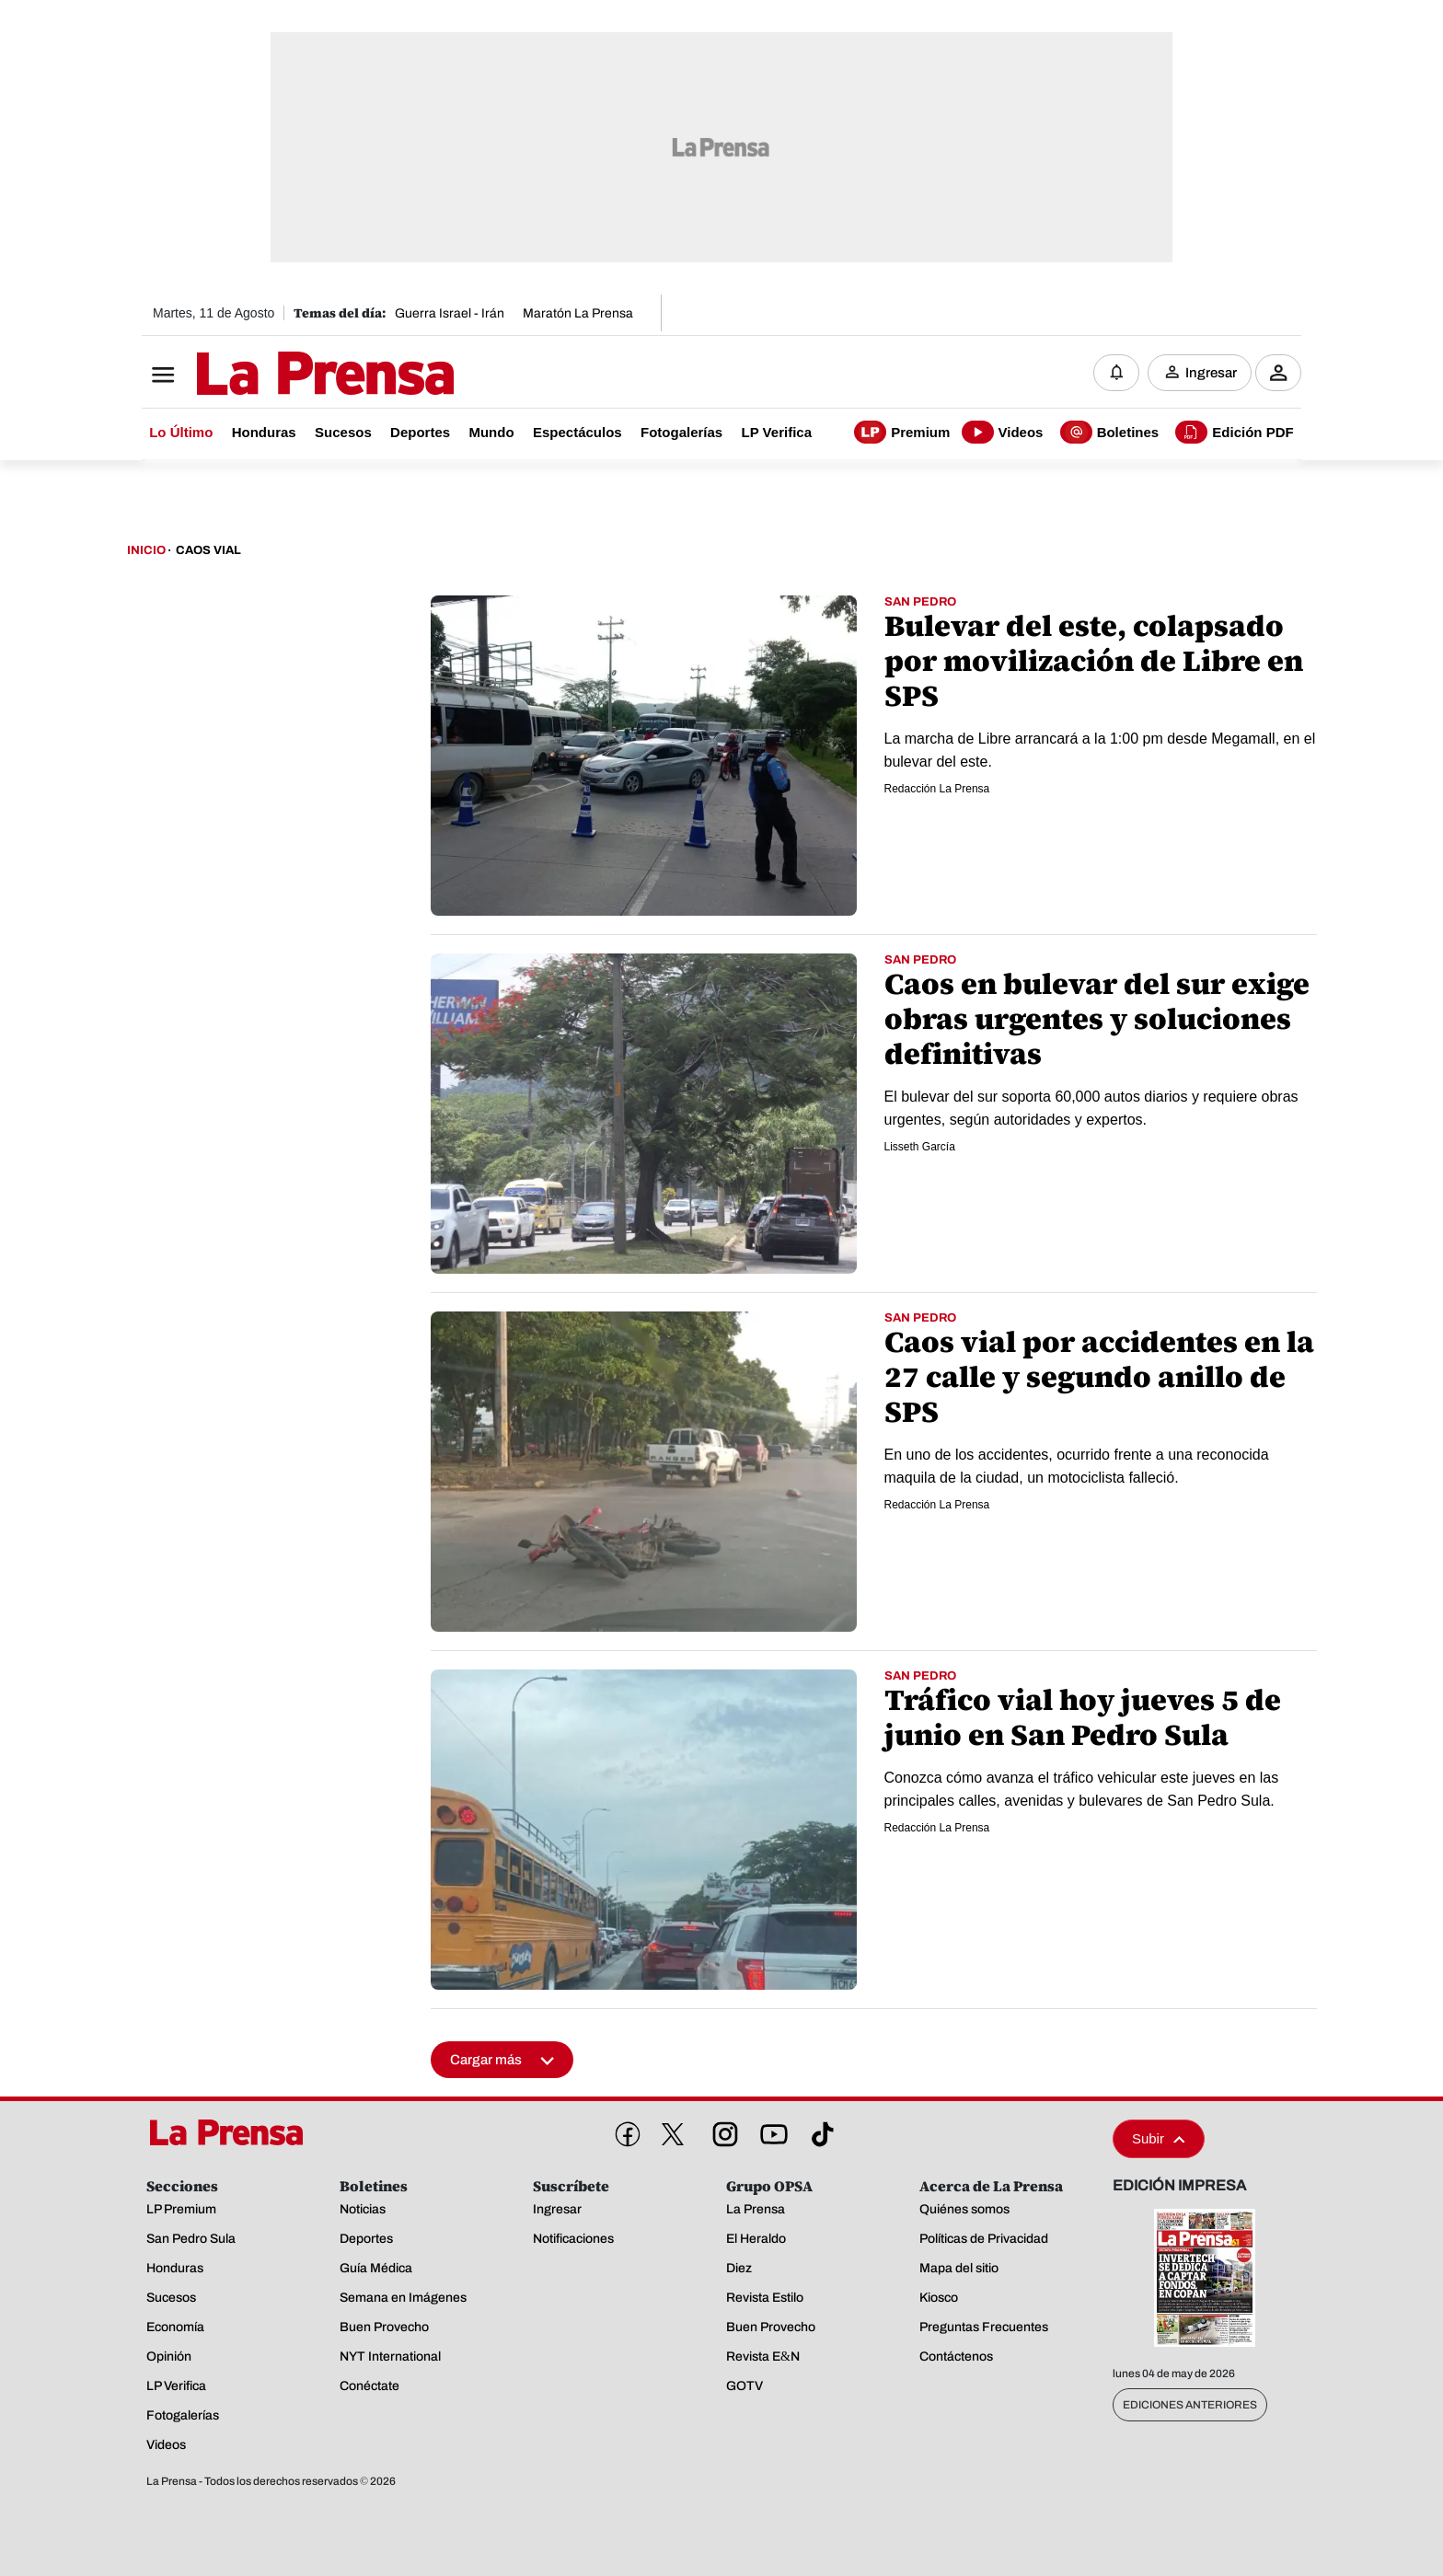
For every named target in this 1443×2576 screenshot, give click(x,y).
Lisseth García (919, 1146)
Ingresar (1211, 372)
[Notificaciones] (1116, 372)
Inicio (146, 550)
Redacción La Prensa (937, 788)
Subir (1158, 2138)
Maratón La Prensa (578, 313)
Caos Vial (208, 550)
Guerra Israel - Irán (449, 313)
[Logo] (280, 375)
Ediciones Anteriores (1190, 2404)
